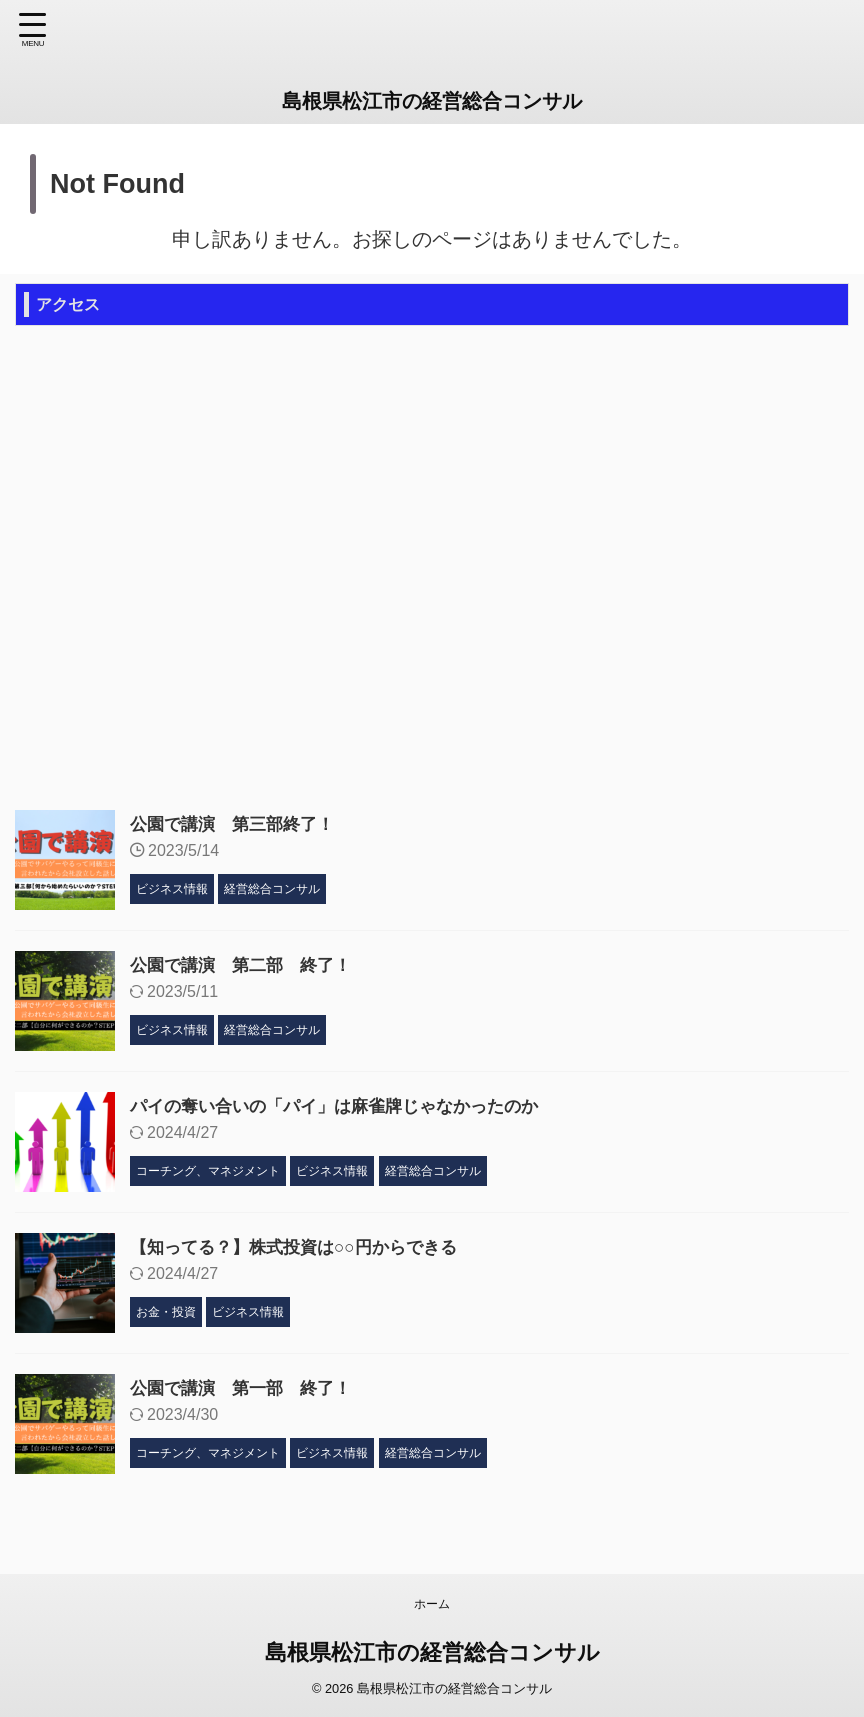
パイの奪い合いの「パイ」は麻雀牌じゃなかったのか (346, 1106)
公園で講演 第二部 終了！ (247, 965)
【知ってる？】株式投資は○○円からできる (303, 1247)
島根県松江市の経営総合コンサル (432, 101)
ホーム (432, 1604)
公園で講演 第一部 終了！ (247, 1388)
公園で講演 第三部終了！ (238, 824)
